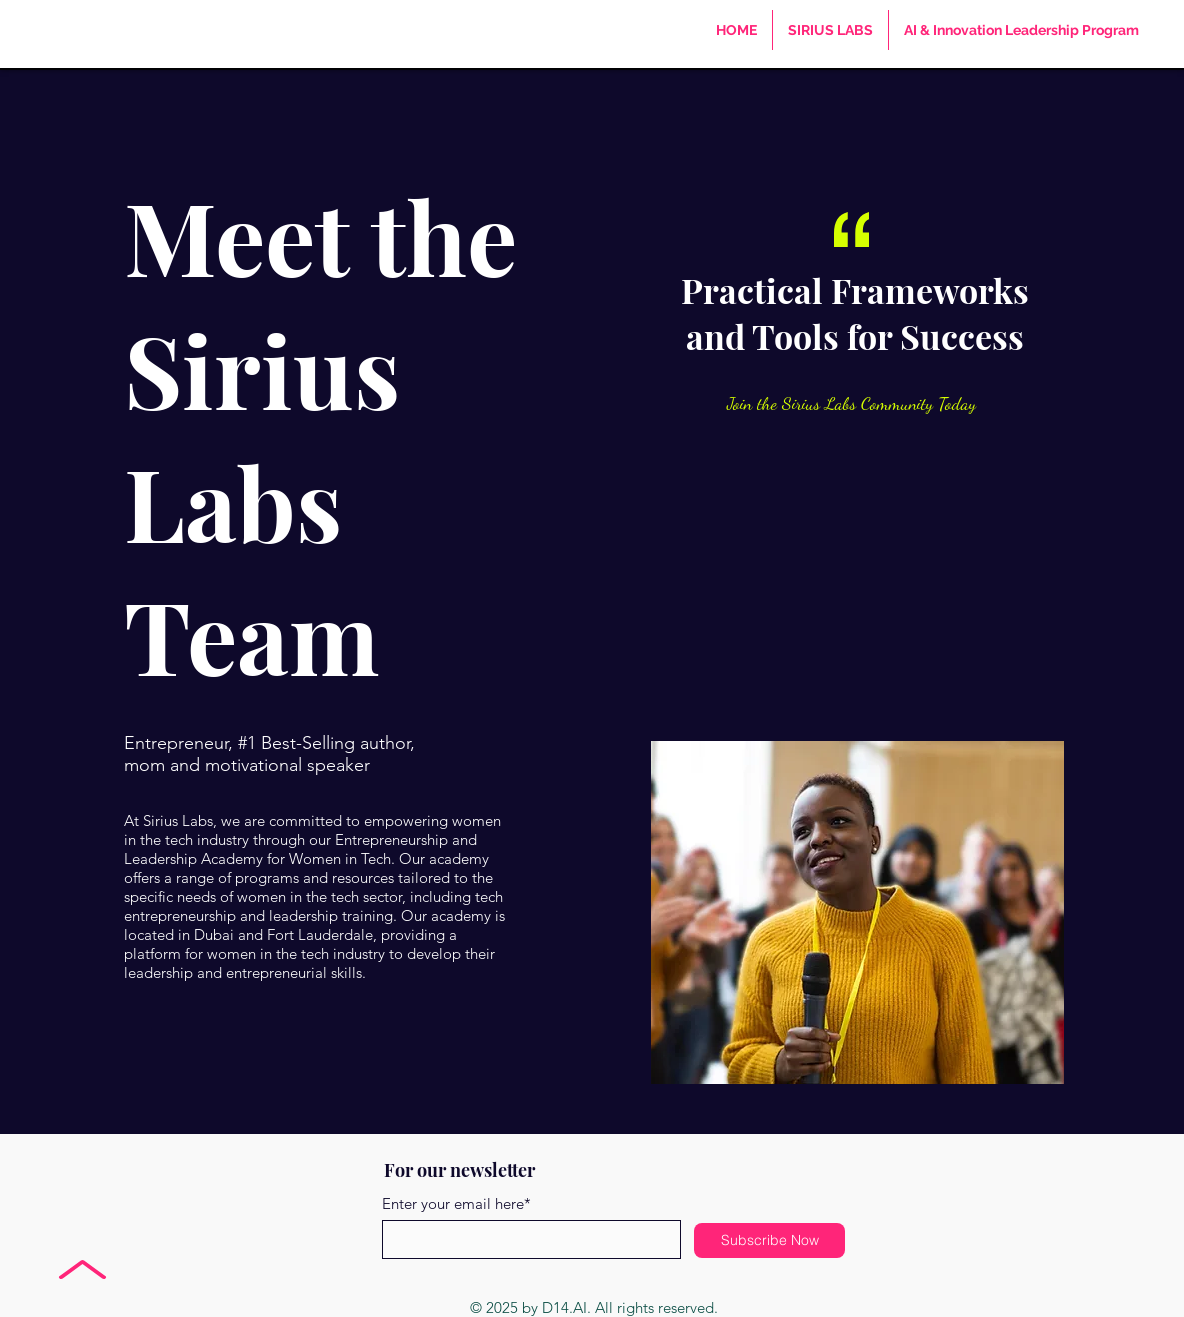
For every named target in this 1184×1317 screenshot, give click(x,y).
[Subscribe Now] (769, 1240)
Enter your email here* (456, 1203)
